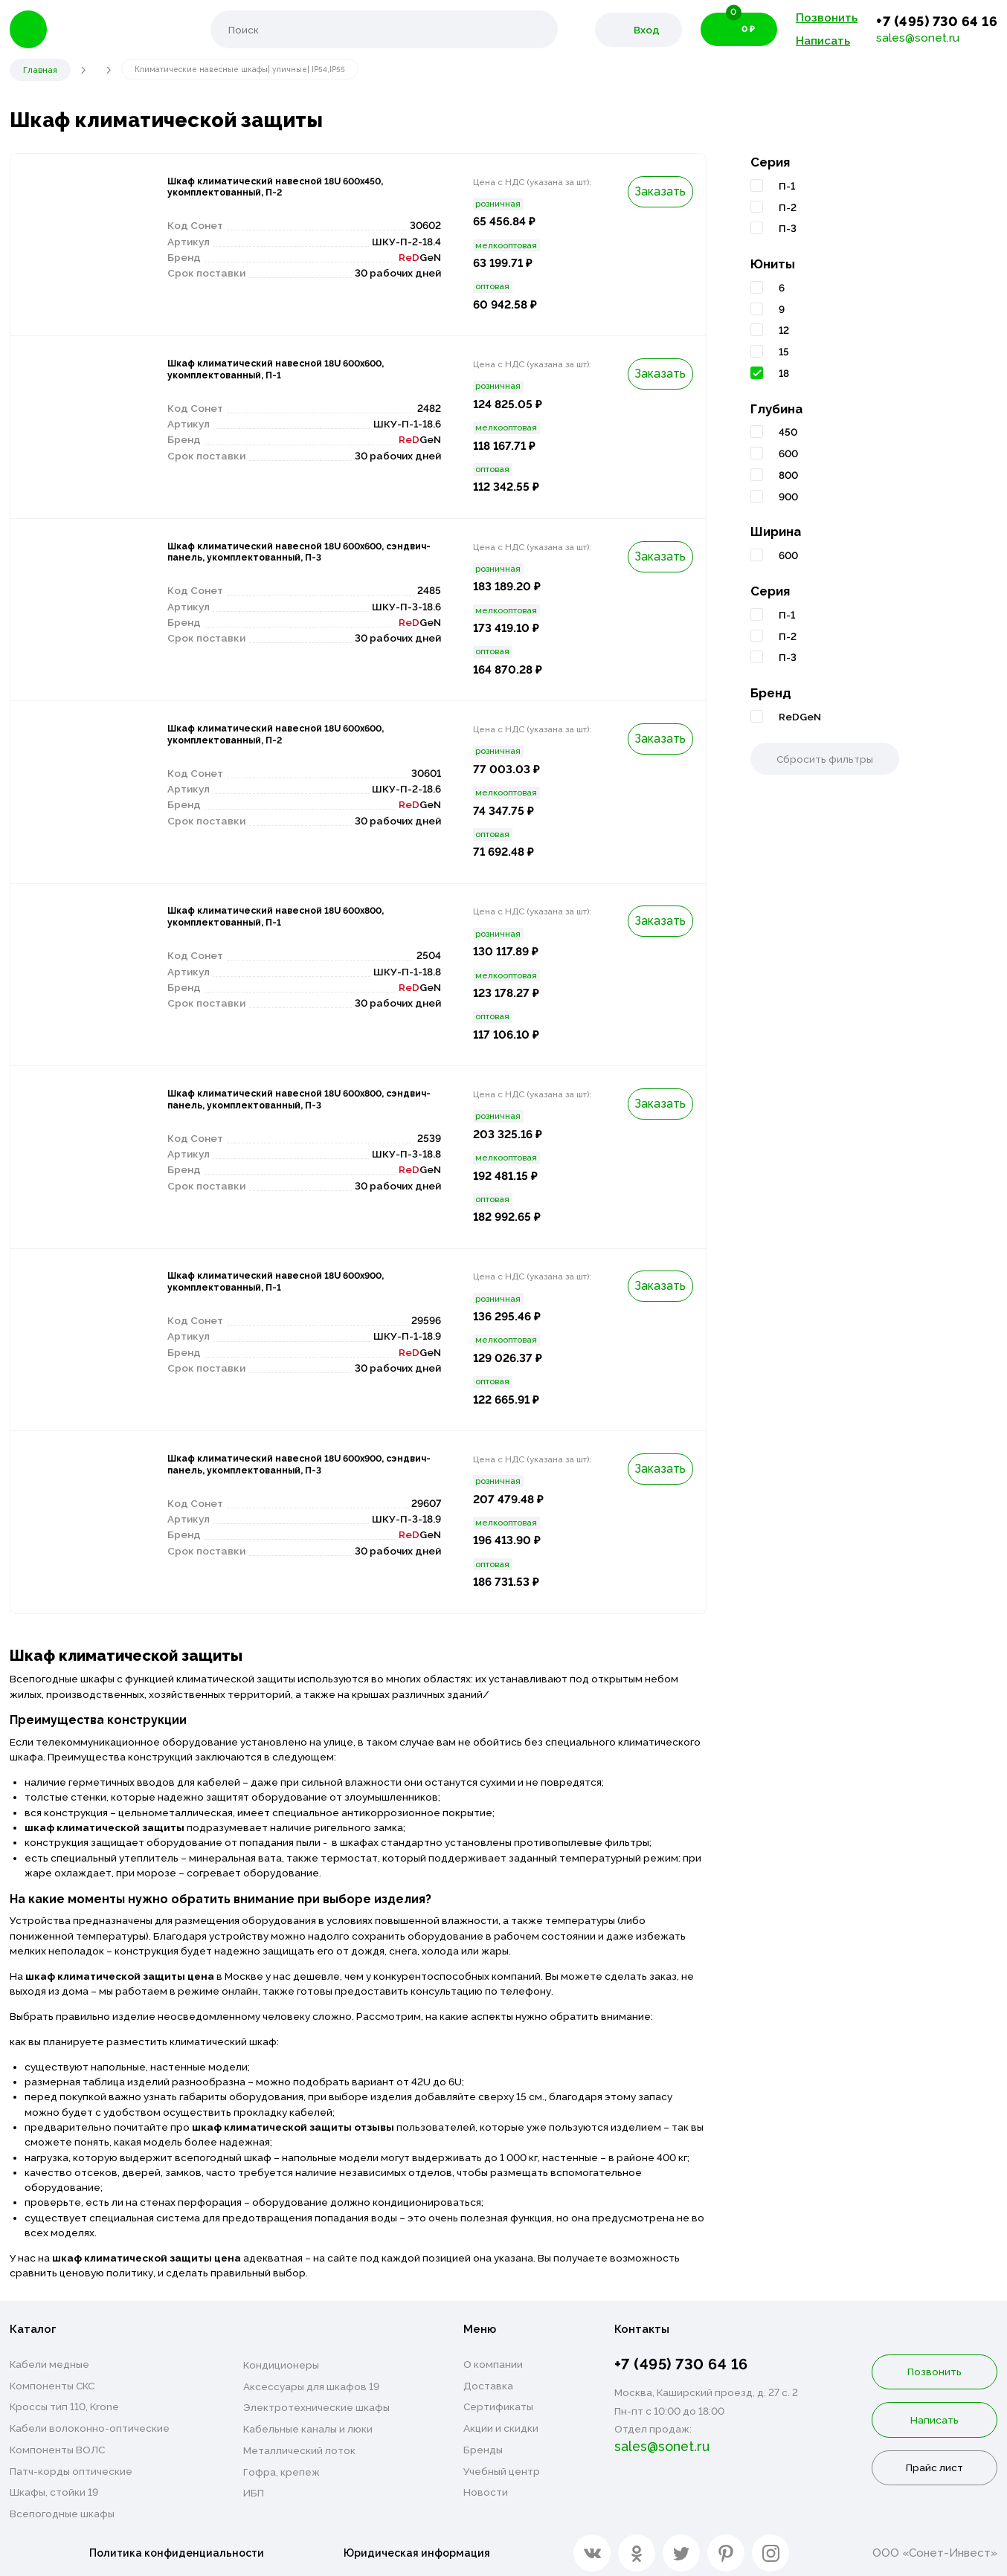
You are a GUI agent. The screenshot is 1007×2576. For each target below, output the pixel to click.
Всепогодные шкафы (62, 2513)
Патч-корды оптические (71, 2471)
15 (784, 352)
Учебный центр (501, 2471)
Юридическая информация (421, 2550)
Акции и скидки (500, 2428)
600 (788, 453)
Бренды (483, 2450)
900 (788, 497)
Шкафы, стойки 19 (54, 2492)
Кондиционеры (281, 2365)
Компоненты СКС (52, 2386)
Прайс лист (934, 2467)
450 (788, 432)
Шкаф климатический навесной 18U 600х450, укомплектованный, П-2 (281, 191)
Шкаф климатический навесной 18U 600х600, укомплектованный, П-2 (281, 738)
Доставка (488, 2386)
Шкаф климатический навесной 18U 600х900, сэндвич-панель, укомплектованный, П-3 (281, 1476)
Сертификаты (498, 2406)
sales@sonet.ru (917, 38)
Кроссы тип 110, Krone (64, 2406)
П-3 (788, 228)
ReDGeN (800, 717)
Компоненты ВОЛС (57, 2450)
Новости (485, 2492)
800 (788, 475)
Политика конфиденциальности (177, 2550)
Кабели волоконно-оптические (90, 2428)
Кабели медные (49, 2364)
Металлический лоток (299, 2450)
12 (784, 330)
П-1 (787, 186)
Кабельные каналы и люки (308, 2429)
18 (784, 373)
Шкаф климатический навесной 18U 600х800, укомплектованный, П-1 (281, 920)
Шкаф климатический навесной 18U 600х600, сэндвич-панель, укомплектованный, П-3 (281, 564)
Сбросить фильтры (824, 759)
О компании (493, 2364)
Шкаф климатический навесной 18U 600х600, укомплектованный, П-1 (281, 373)
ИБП (253, 2493)
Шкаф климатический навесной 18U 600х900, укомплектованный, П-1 (281, 1285)
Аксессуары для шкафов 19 (311, 2386)
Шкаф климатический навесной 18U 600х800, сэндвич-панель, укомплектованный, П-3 (281, 1111)
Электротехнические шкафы (316, 2407)
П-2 (788, 207)
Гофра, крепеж (281, 2472)
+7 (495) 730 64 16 (936, 21)
